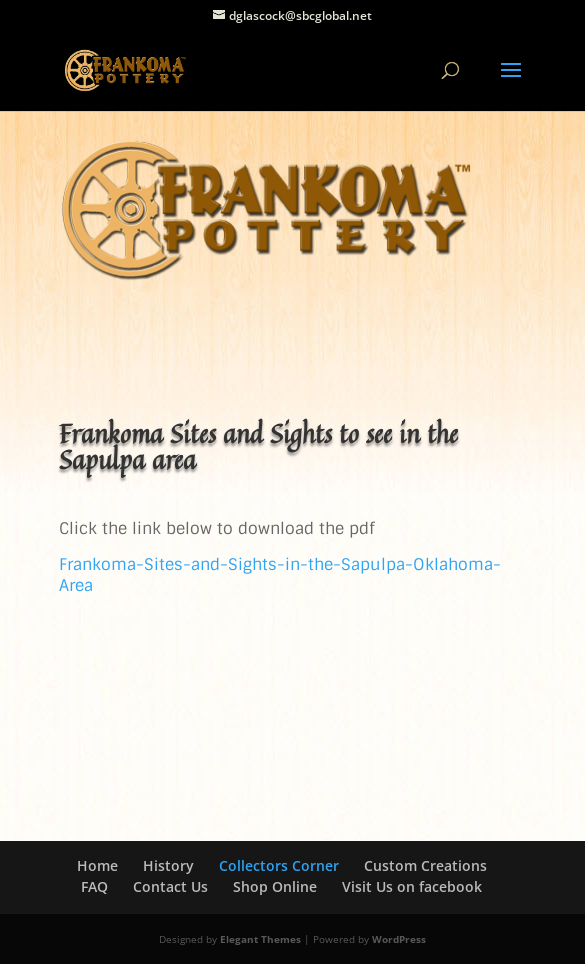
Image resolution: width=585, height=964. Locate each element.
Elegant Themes (260, 939)
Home (97, 865)
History (168, 865)
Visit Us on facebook (412, 886)
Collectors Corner (279, 865)
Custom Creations (425, 865)
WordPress (399, 939)
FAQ (94, 886)
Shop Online (275, 886)
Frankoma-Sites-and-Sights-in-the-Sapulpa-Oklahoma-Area (280, 574)
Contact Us (170, 886)
